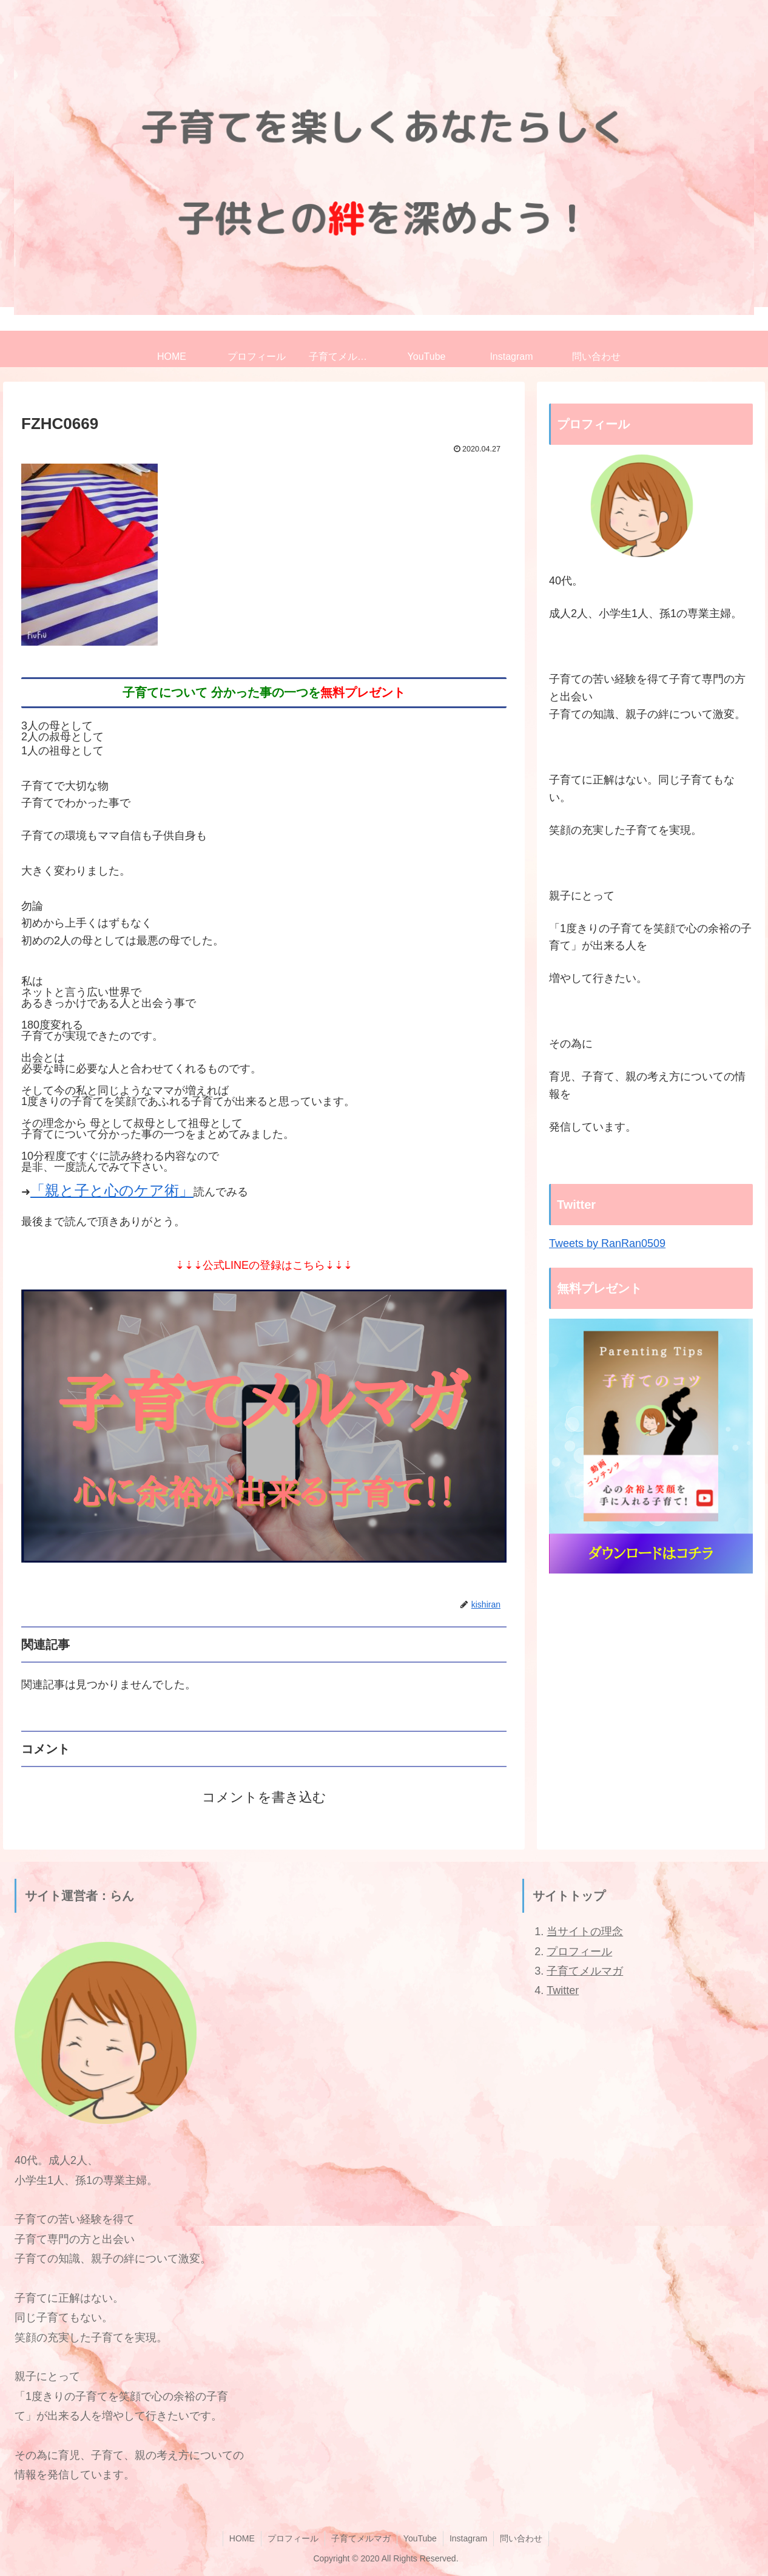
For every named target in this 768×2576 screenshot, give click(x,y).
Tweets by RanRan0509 (607, 1243)
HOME (242, 2538)
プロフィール (579, 1952)
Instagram (468, 2538)
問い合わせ (521, 2538)
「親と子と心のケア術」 (112, 1190)
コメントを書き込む (264, 1797)
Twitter (563, 1990)
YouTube (420, 2538)
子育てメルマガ (585, 1971)
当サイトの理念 (585, 1931)
